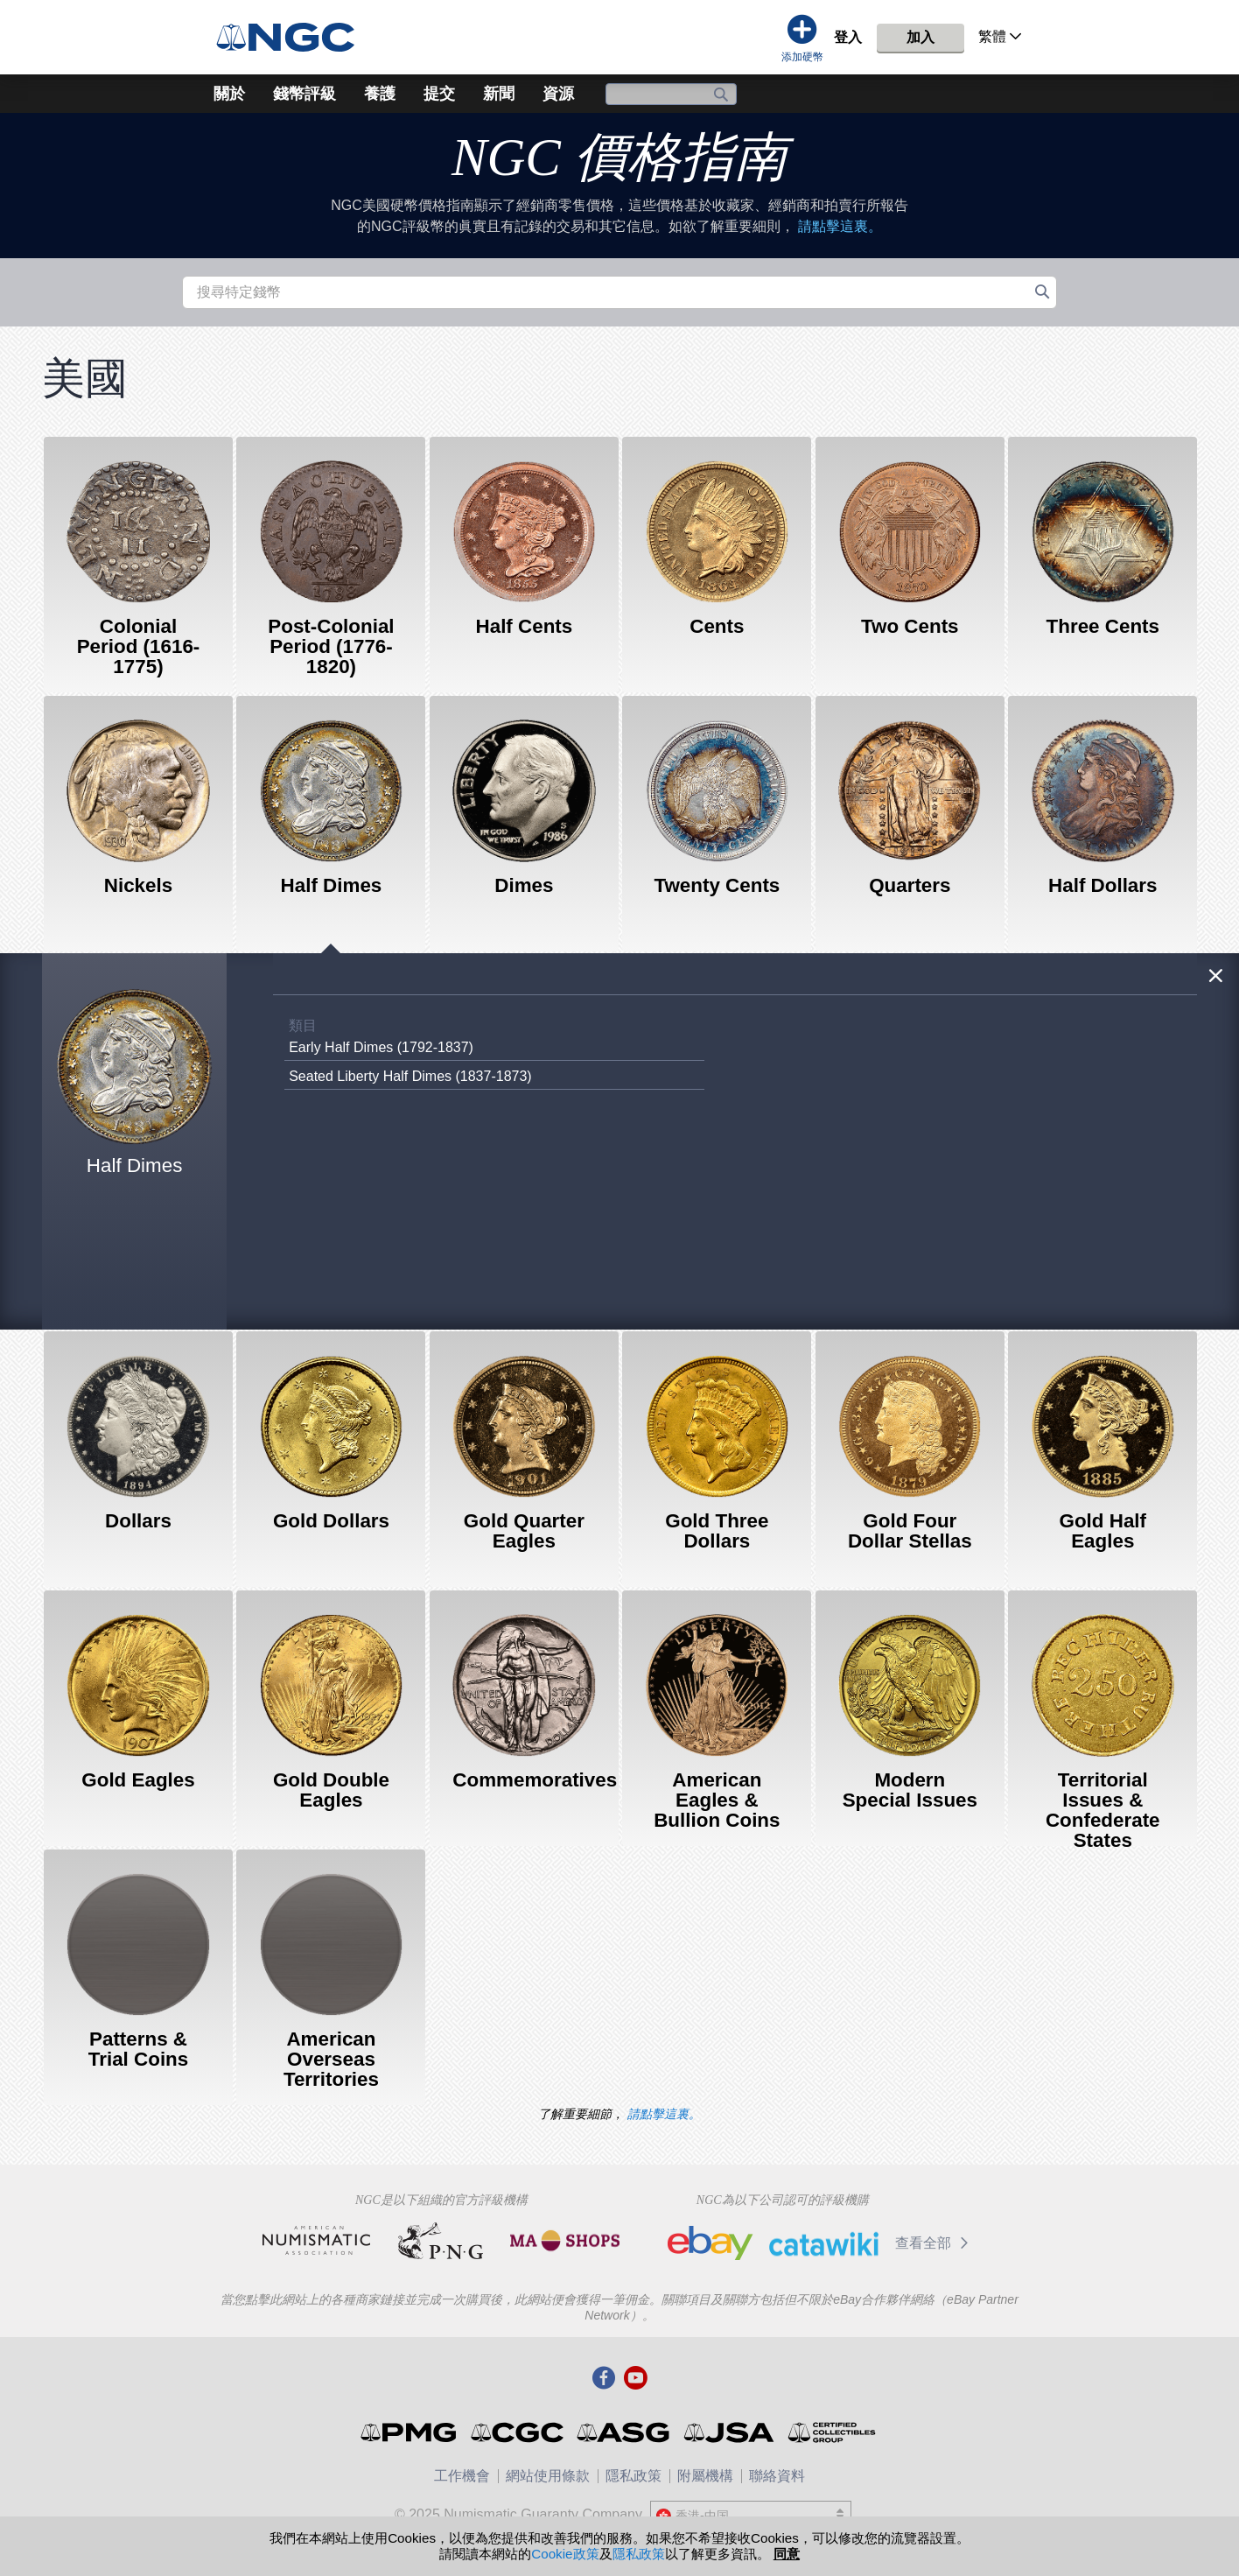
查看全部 (935, 2243)
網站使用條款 (548, 2475)
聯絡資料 (777, 2475)
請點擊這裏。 (840, 226)
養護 (380, 93)
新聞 (498, 93)
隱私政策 (634, 2475)
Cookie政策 (564, 2553)
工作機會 (462, 2475)
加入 (920, 37)
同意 (787, 2553)
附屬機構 (705, 2475)
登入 (848, 37)
